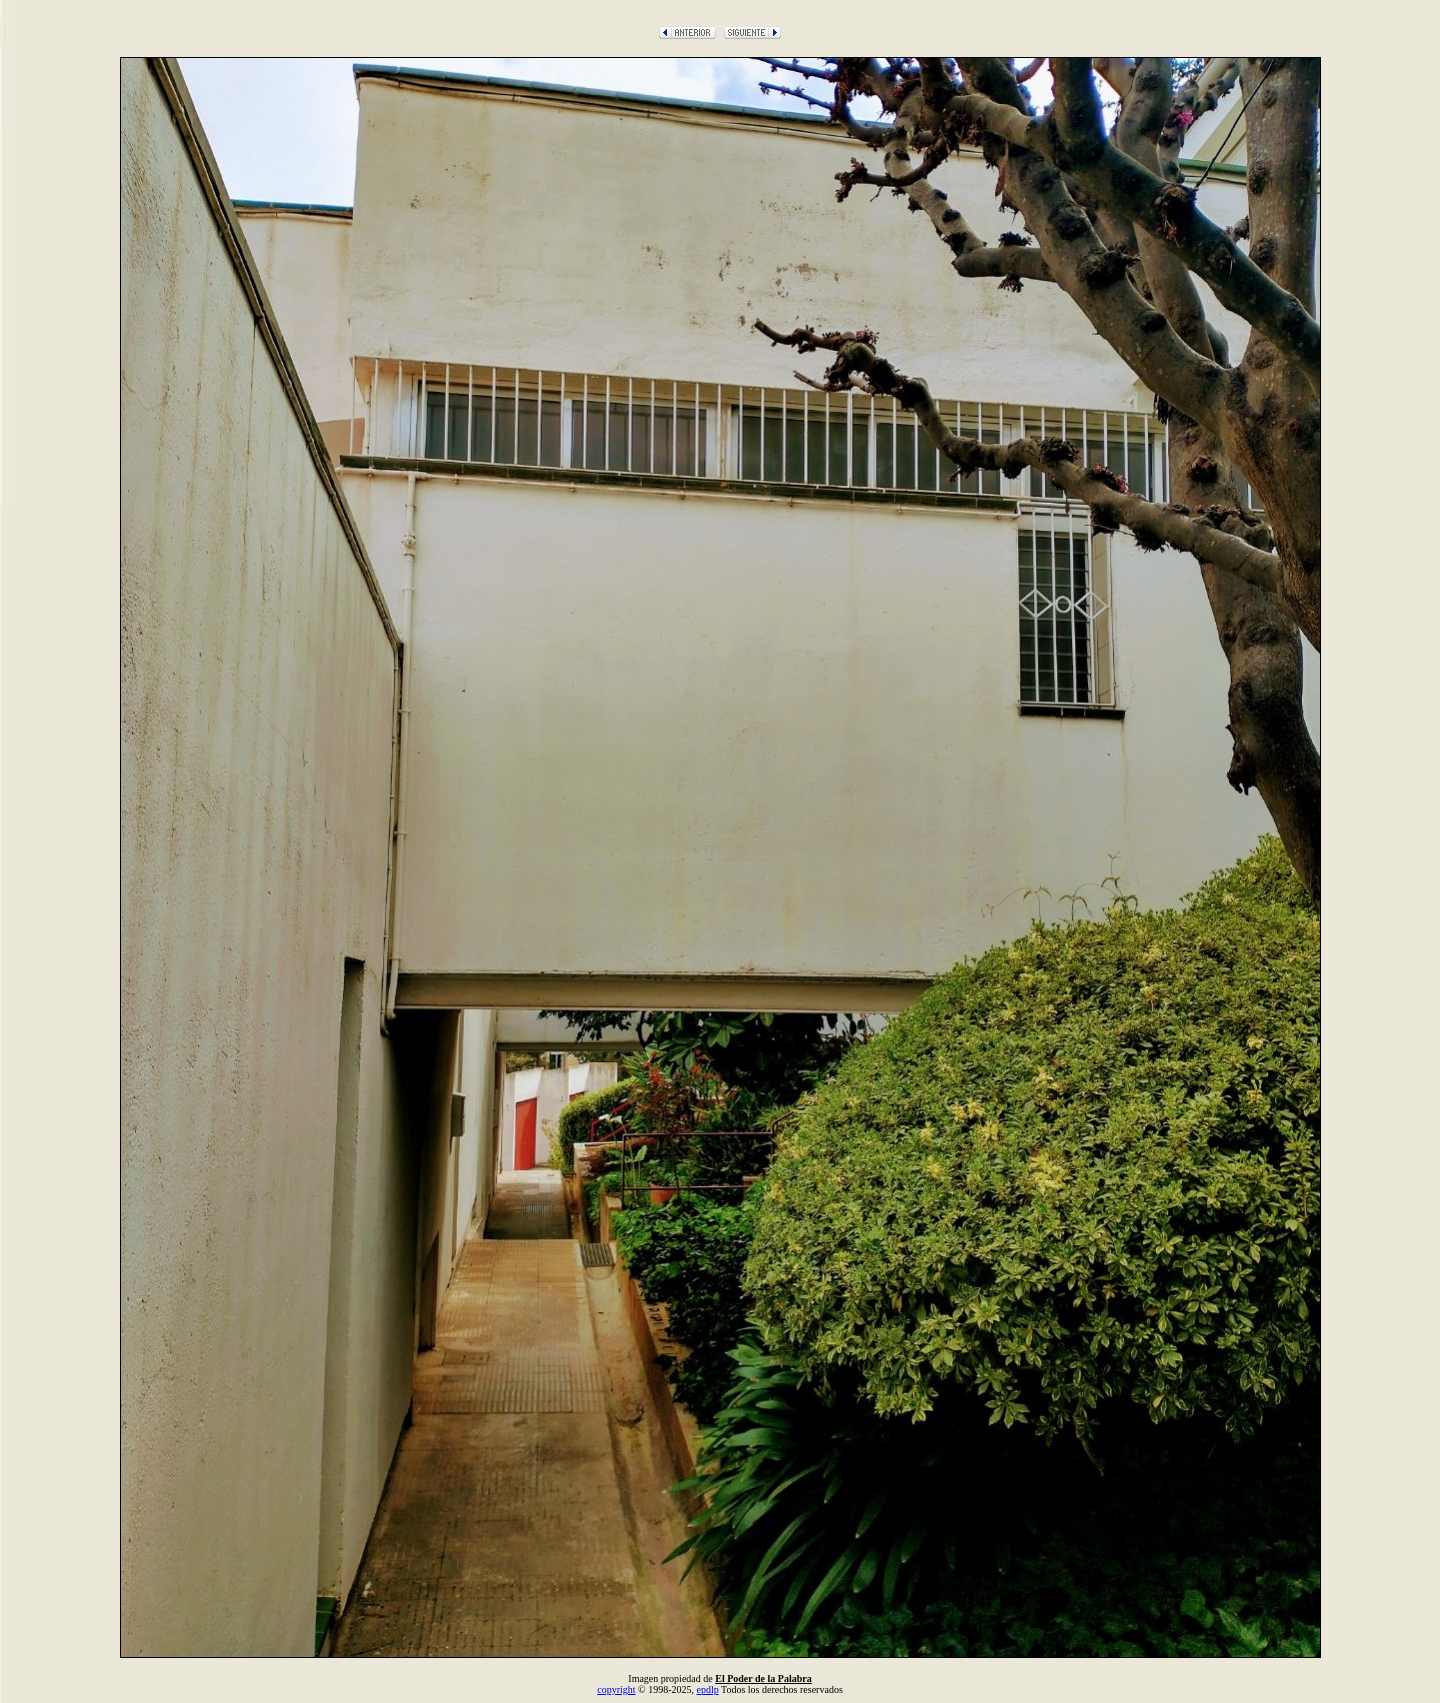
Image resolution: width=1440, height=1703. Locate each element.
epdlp (707, 1689)
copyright (616, 1689)
